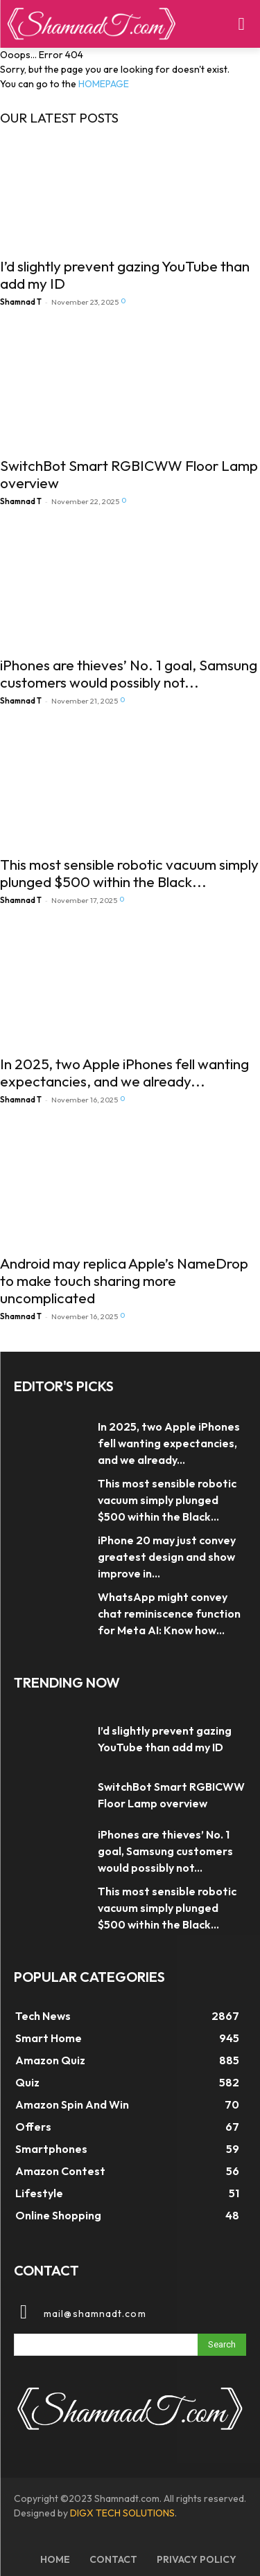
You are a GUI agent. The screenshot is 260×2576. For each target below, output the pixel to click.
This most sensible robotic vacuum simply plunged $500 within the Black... (129, 873)
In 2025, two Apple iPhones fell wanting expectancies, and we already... (124, 1072)
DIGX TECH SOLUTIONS (122, 2513)
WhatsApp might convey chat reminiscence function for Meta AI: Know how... (169, 1613)
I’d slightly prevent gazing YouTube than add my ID (125, 274)
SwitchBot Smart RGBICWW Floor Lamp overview (129, 474)
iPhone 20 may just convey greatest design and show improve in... (167, 1556)
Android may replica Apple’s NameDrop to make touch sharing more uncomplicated (124, 1280)
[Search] (222, 2345)
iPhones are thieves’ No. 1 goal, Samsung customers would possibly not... (128, 673)
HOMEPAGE (103, 84)
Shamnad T (21, 302)
